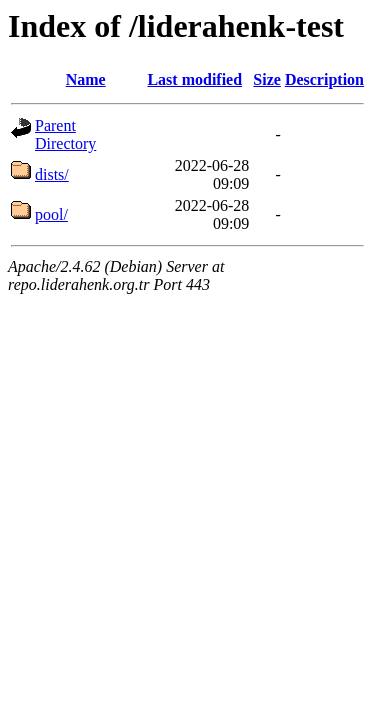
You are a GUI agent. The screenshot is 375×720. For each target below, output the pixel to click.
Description (324, 79)
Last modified (194, 79)
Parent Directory (65, 134)
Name (86, 79)
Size (267, 79)
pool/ (51, 214)
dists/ (52, 174)
